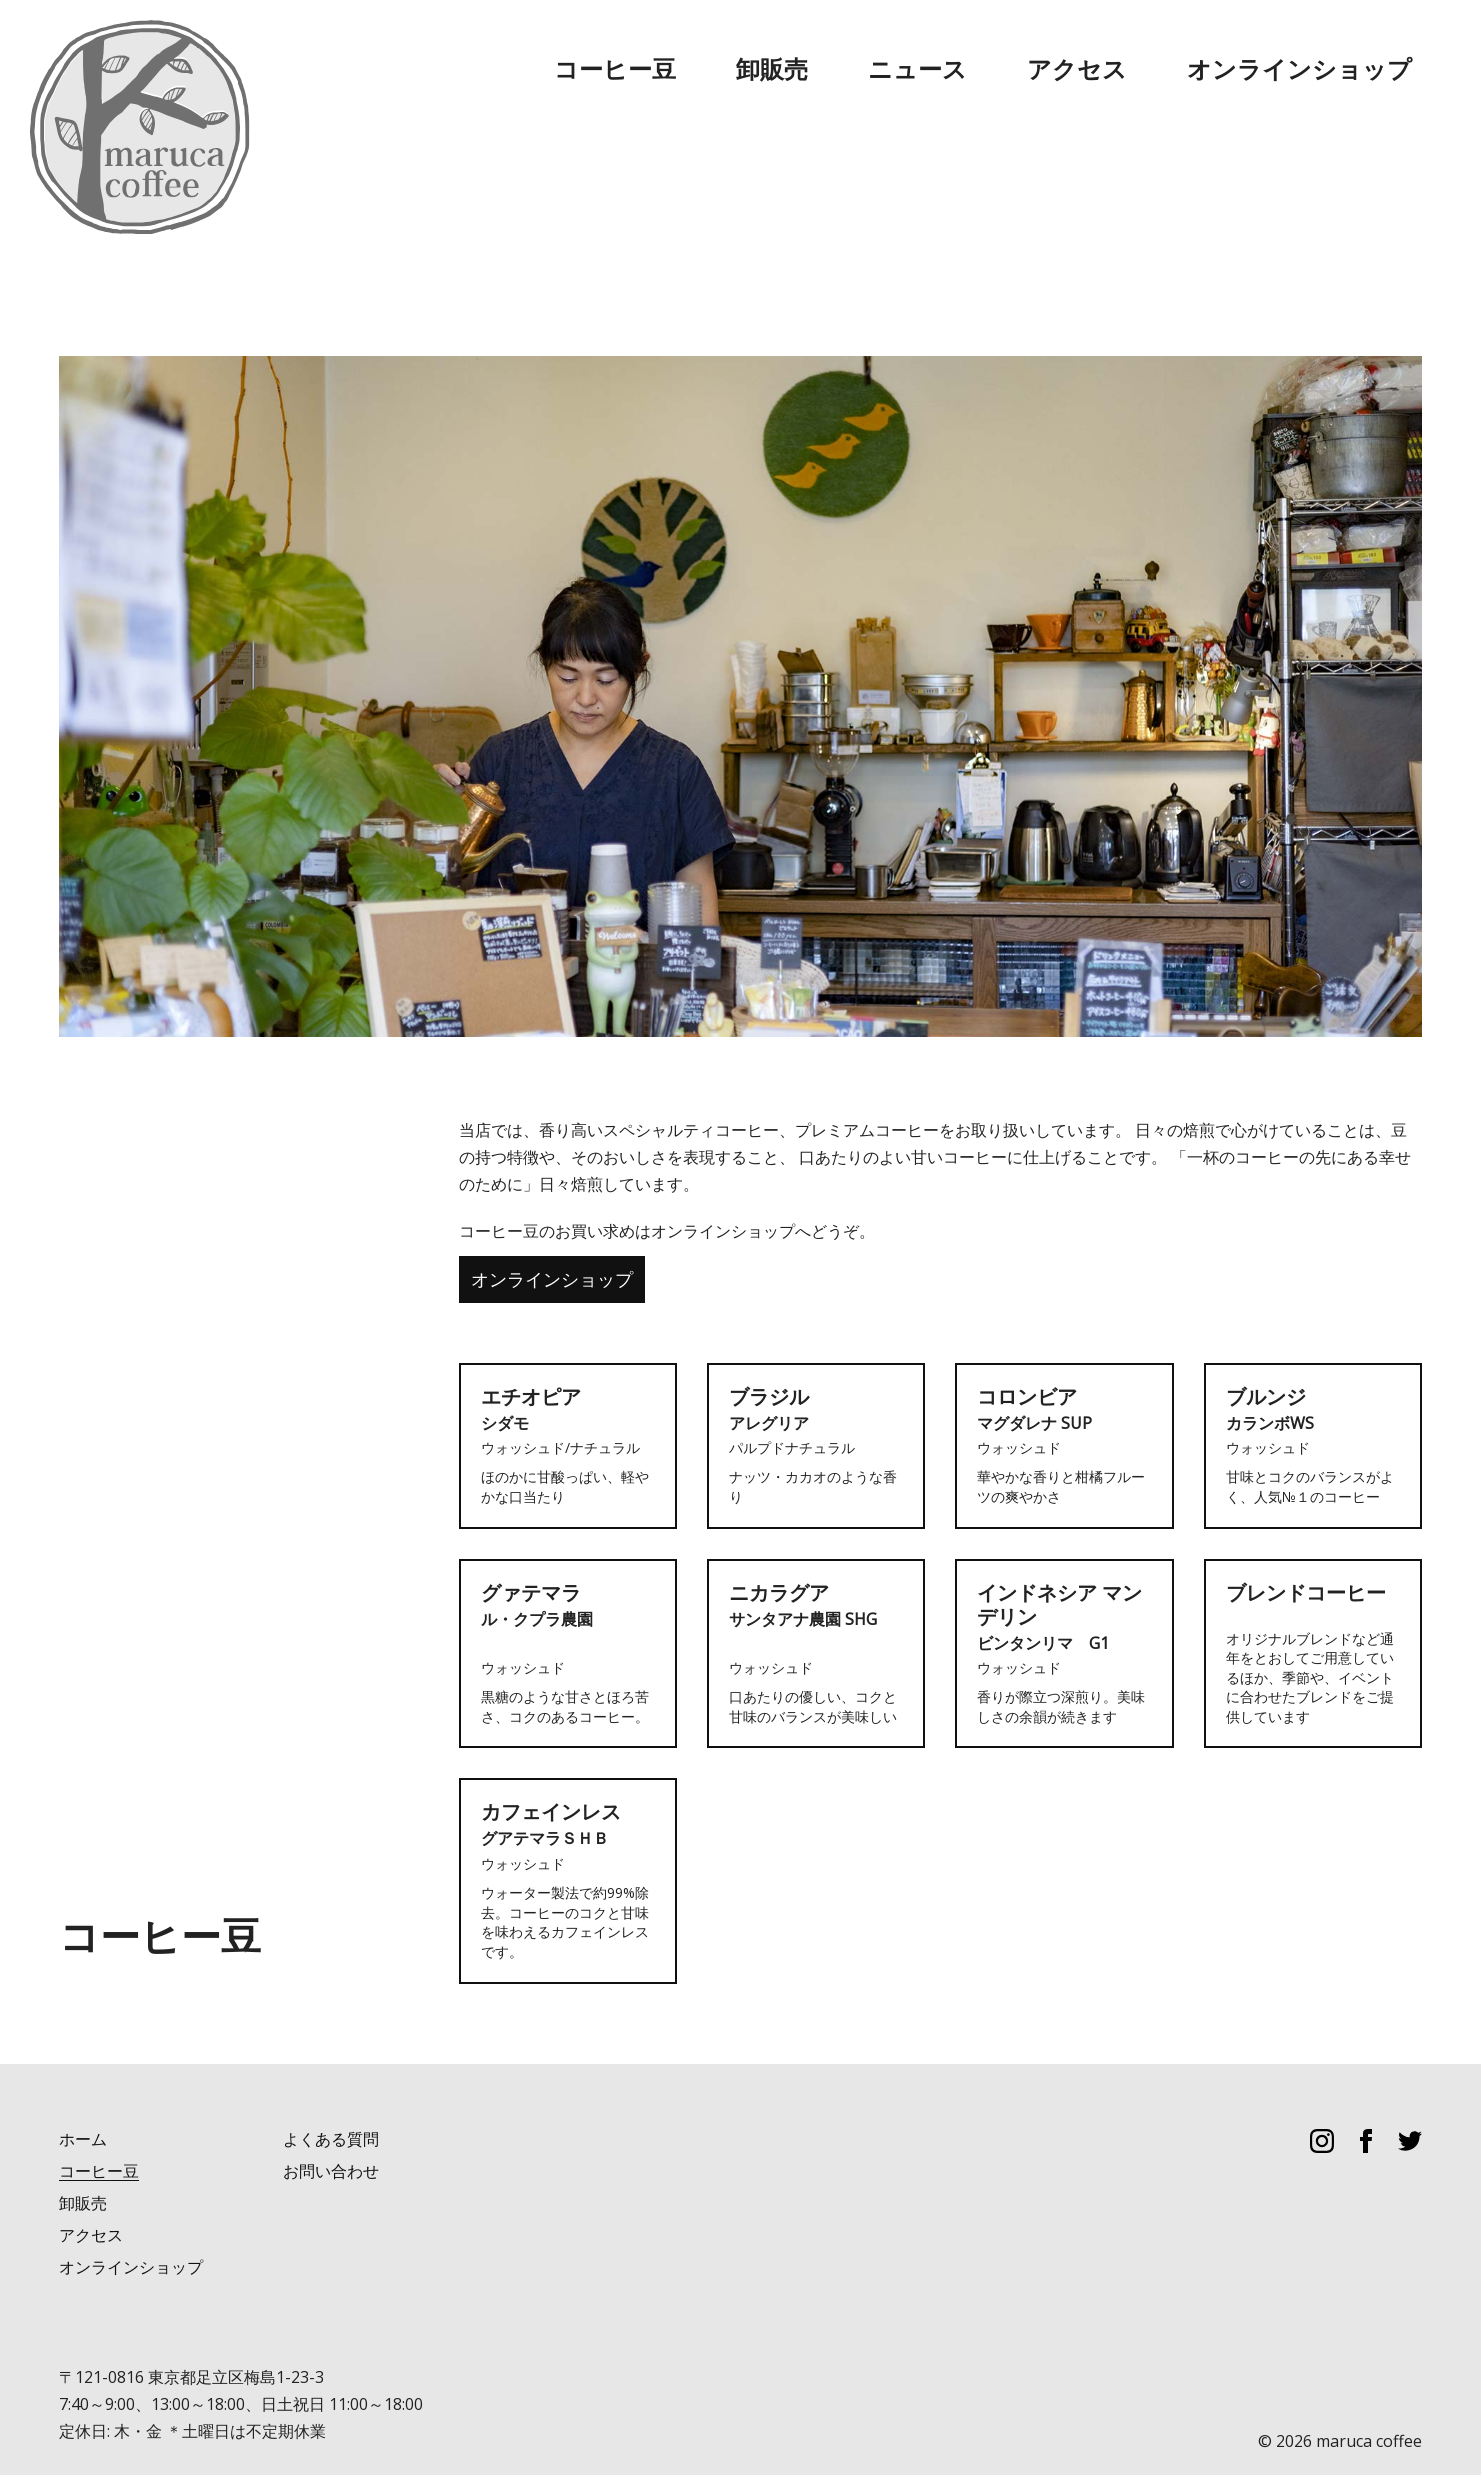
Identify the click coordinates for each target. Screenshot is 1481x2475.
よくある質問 (331, 2098)
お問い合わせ (331, 2130)
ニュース (1102, 49)
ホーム (83, 2098)
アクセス (1206, 49)
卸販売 (1006, 49)
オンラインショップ (1350, 49)
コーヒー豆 (902, 49)
